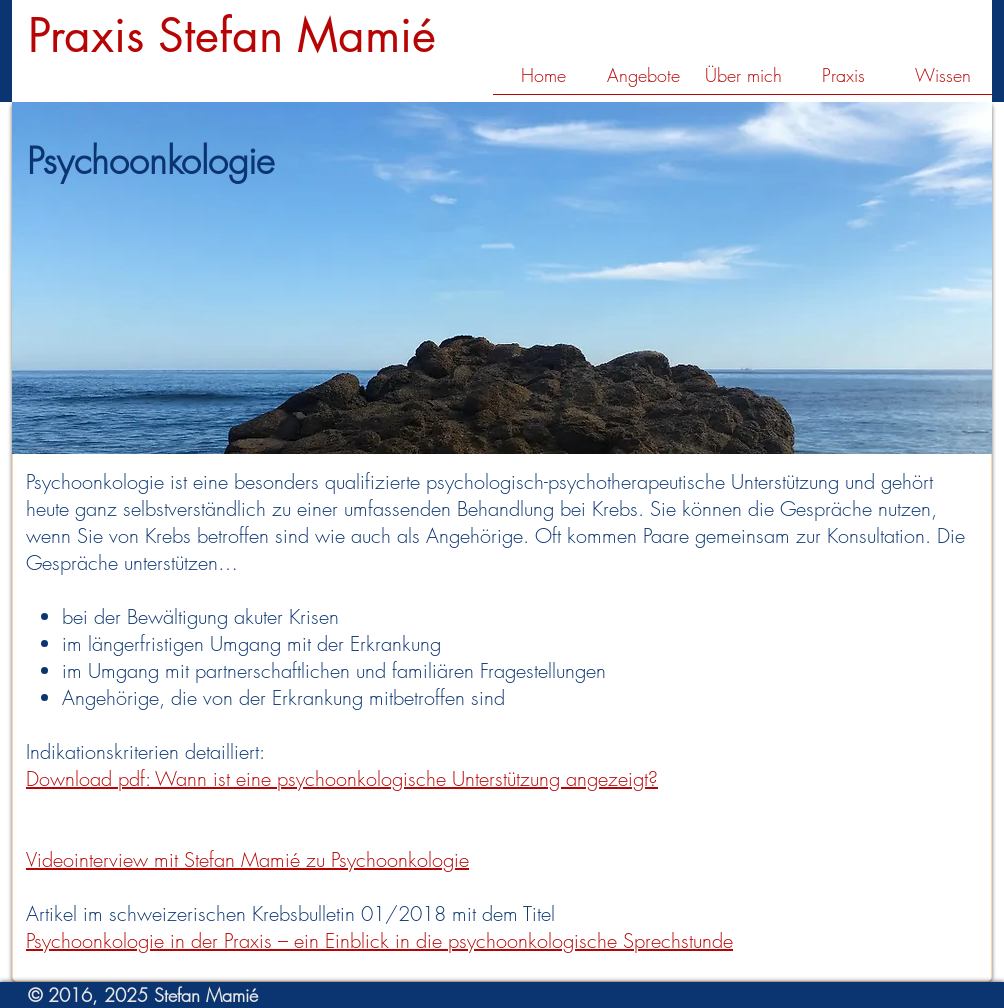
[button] (643, 82)
